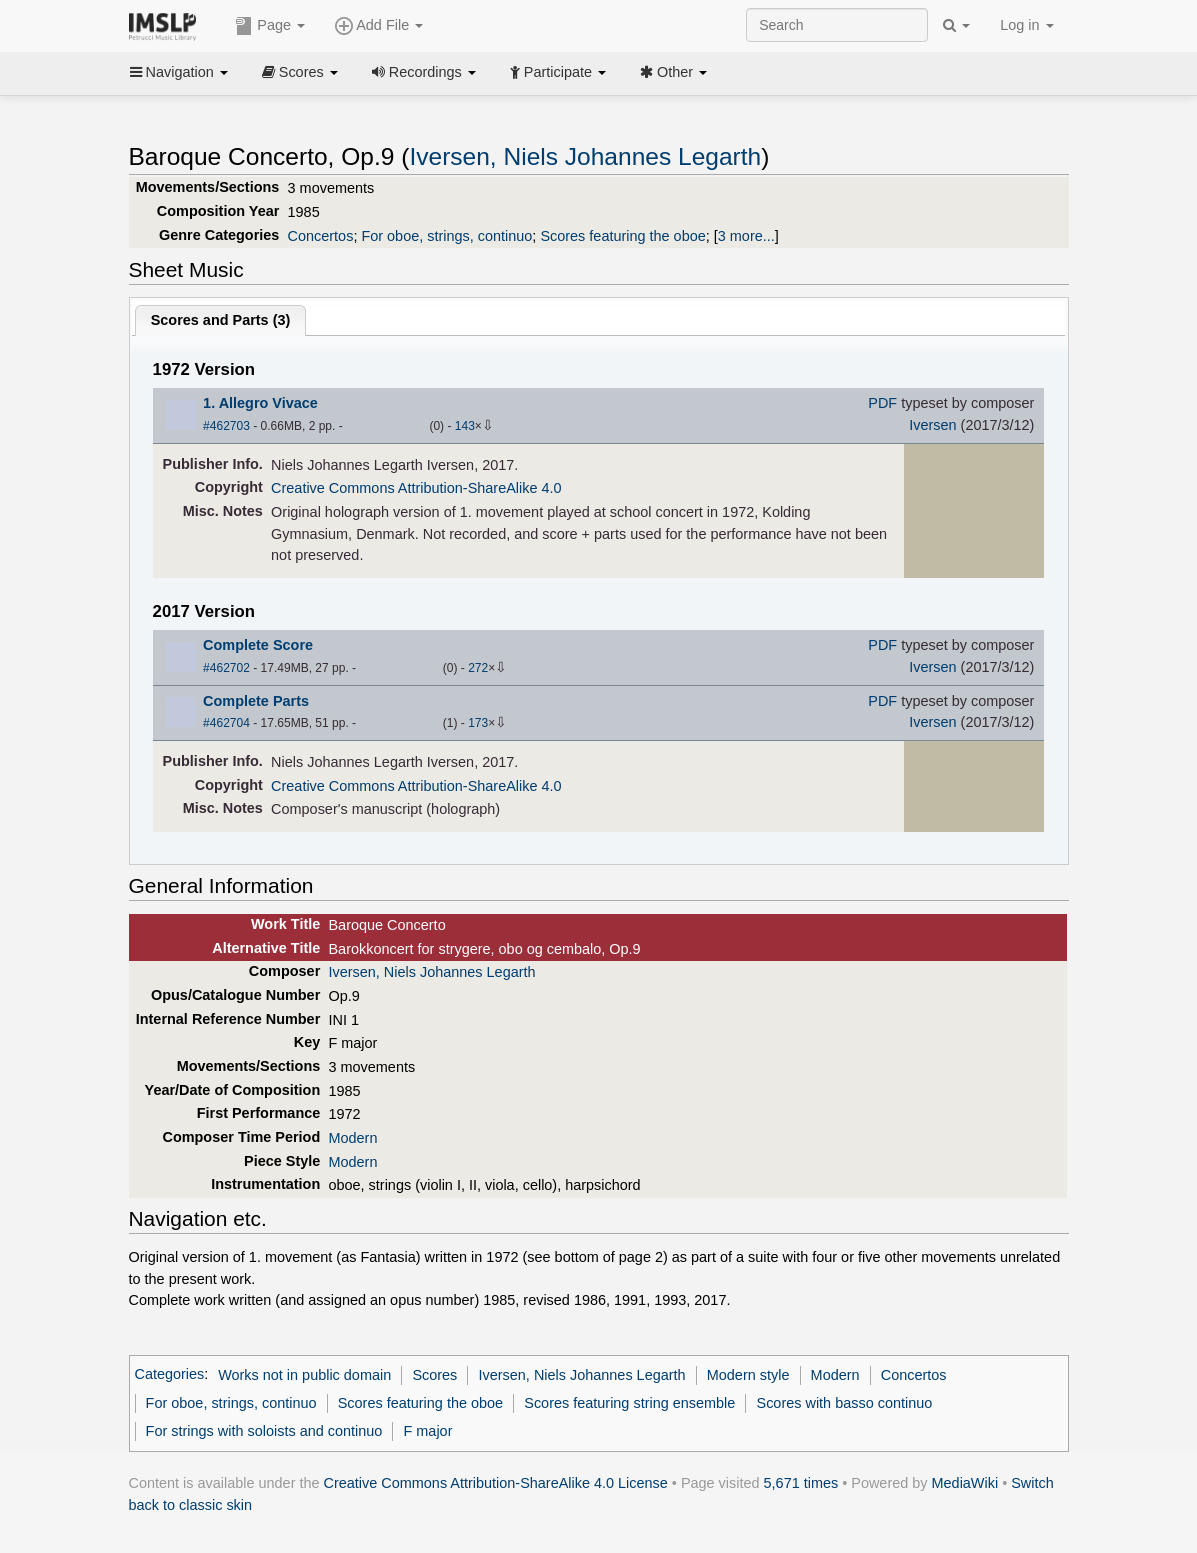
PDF (882, 403)
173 (478, 723)
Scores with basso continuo (845, 1403)
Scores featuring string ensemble (629, 1403)
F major (428, 1431)
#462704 (226, 723)
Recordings (424, 72)
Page (270, 26)
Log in (1026, 25)
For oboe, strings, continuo (446, 236)
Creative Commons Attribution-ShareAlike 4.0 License (496, 1483)
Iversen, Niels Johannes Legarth (585, 156)
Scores (300, 72)
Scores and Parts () (221, 320)
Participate (558, 72)
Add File (379, 26)
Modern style (748, 1375)
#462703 (226, 426)
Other (673, 72)
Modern (352, 1138)
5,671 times (801, 1483)
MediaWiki (965, 1483)
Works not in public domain (304, 1375)
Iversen (932, 425)
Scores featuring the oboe (622, 236)
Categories (170, 1375)
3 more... (746, 236)
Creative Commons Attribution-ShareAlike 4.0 (416, 488)
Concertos (321, 236)
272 (478, 668)
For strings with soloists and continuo (264, 1431)
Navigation (179, 72)
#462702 (226, 668)
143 (465, 426)
